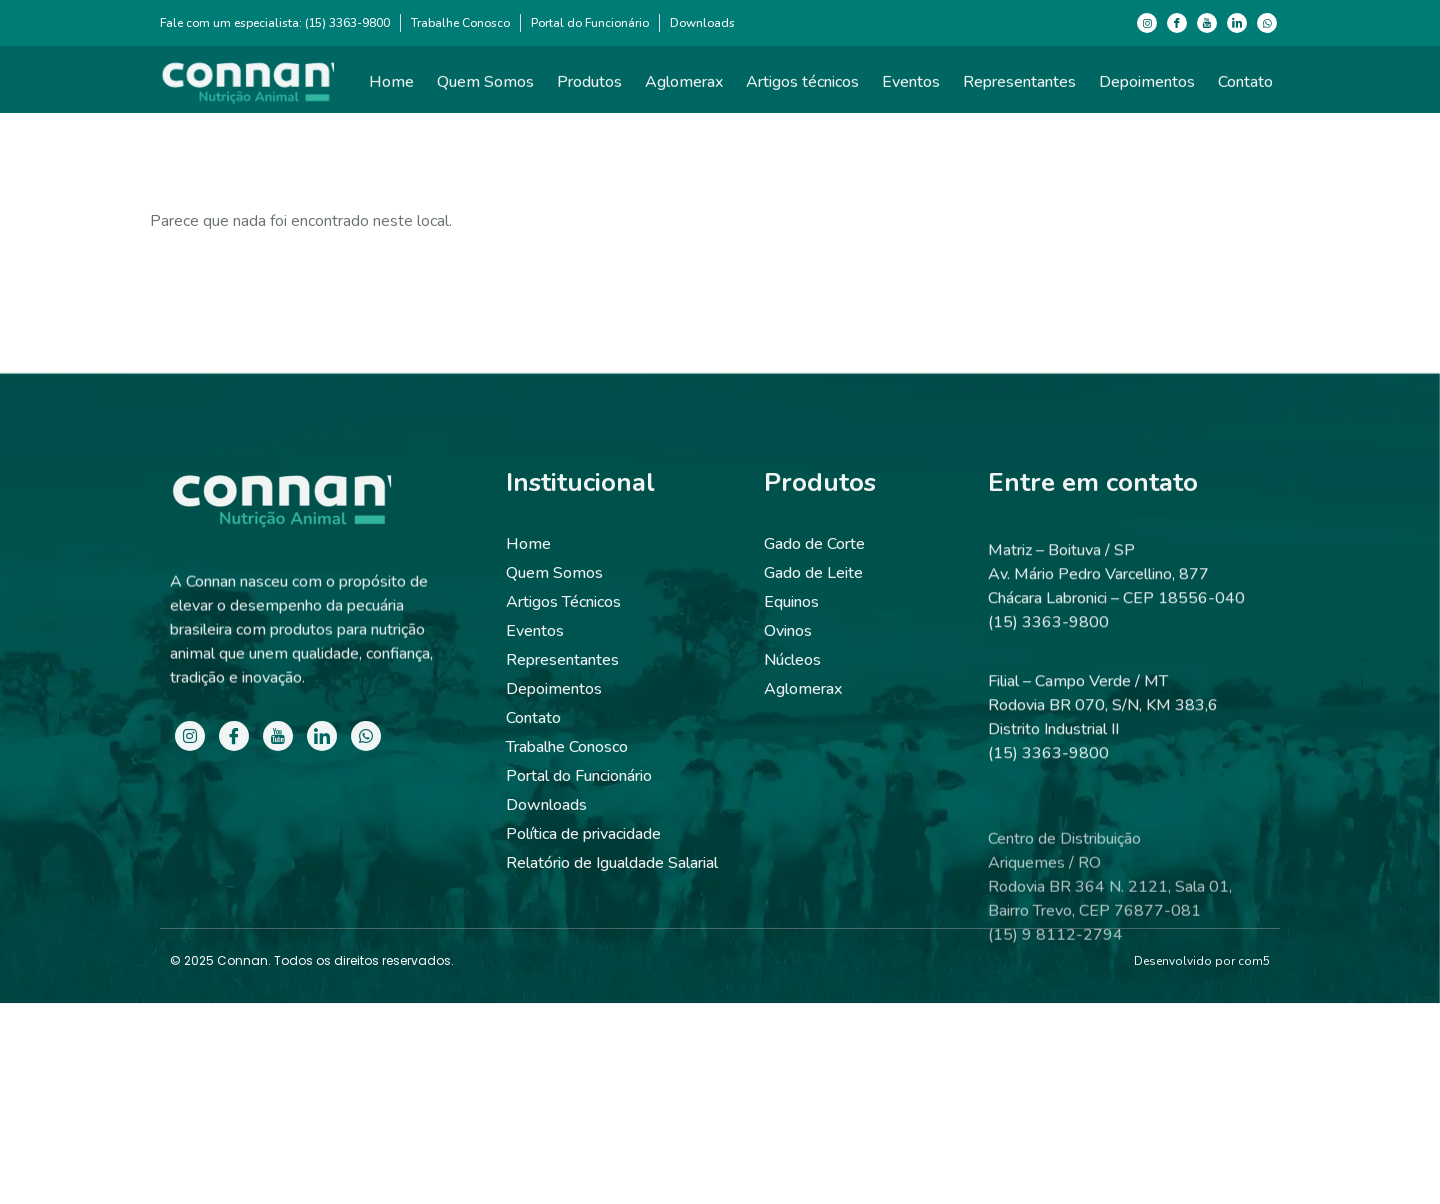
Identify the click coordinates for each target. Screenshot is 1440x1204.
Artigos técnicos (802, 88)
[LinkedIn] (1237, 23)
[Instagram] (1147, 23)
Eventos (911, 88)
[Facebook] (1177, 23)
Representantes (1019, 88)
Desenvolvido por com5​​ (1202, 961)
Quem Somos (485, 88)
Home (391, 88)
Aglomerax (684, 88)
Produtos (589, 88)
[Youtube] (1207, 23)
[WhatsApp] (1267, 23)
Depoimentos (1147, 88)
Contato (1245, 88)
